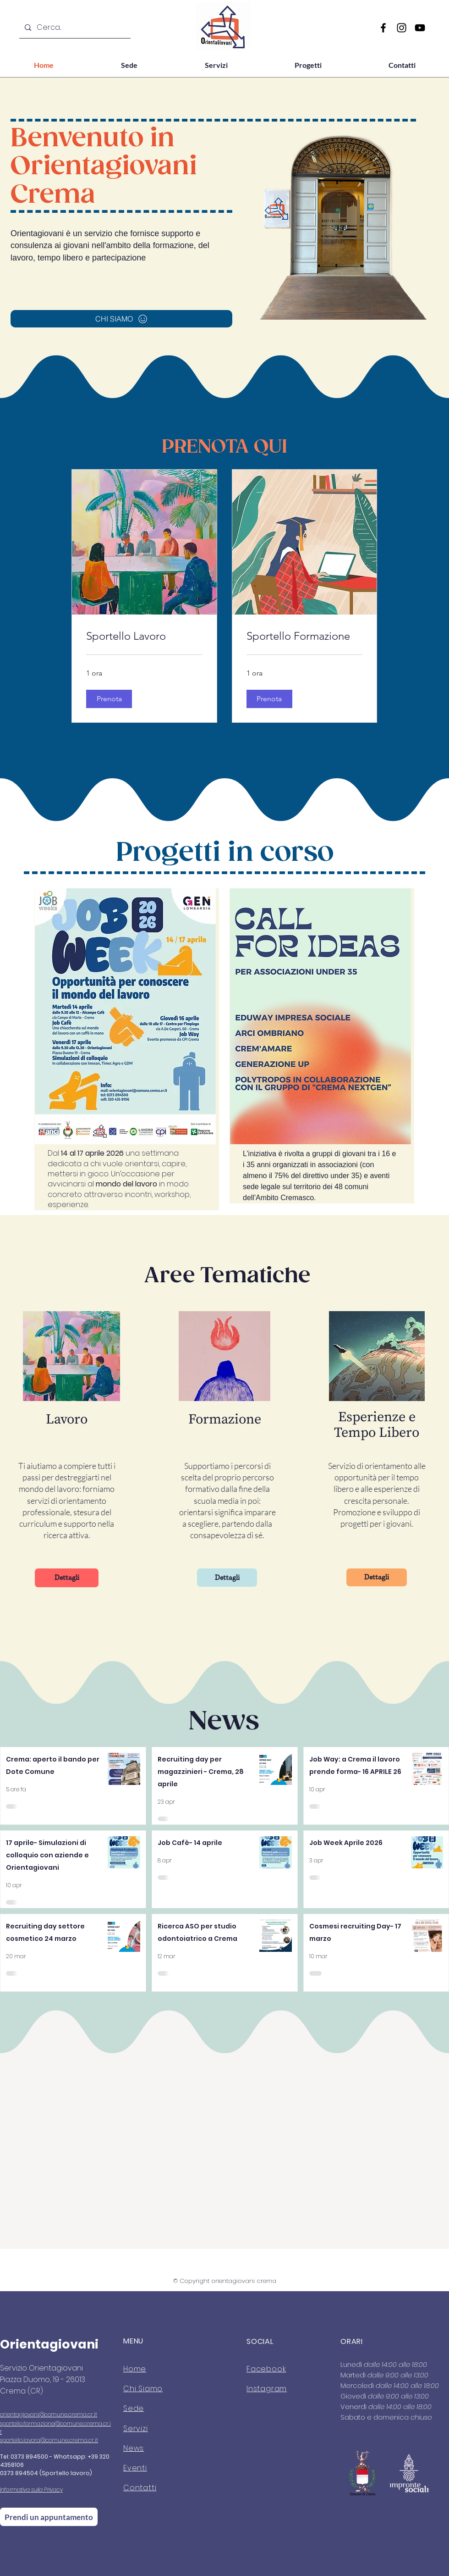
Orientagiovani (49, 2344)
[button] (109, 699)
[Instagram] (401, 28)
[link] (144, 636)
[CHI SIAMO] (121, 318)
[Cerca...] (74, 27)
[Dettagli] (67, 1577)
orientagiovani (19, 2414)
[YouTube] (420, 28)
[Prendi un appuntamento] (49, 2517)
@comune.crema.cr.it (68, 2414)
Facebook (266, 2369)
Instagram (266, 2388)
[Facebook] (383, 28)
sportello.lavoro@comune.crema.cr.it (49, 2440)
